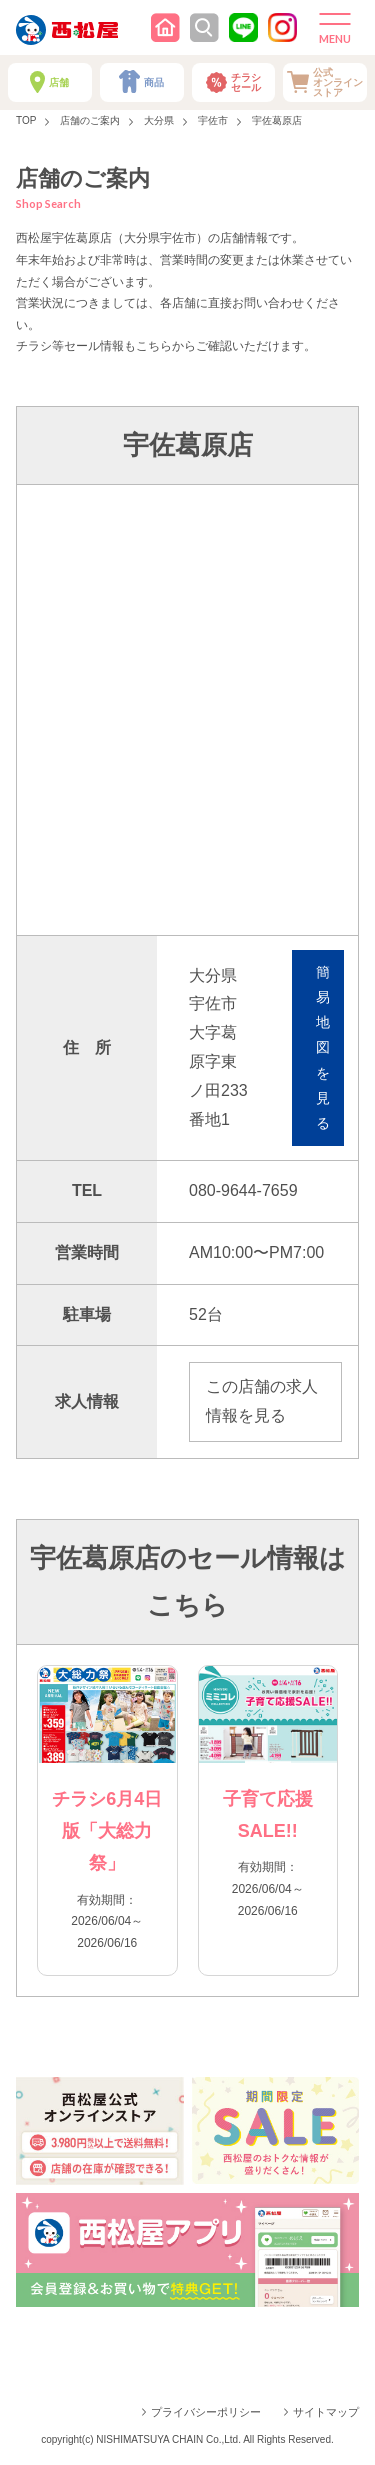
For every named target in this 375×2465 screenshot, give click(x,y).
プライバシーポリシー (206, 2412)
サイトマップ (326, 2412)
